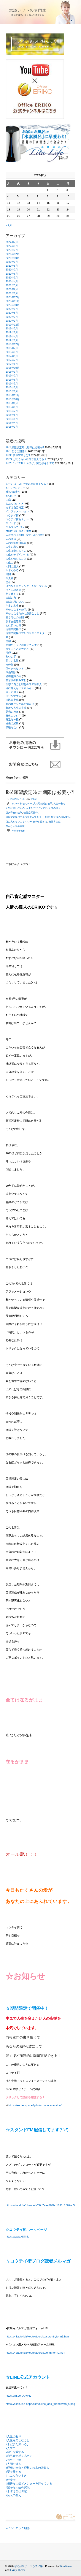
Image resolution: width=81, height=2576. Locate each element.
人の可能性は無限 (16, 542)
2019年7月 (12, 328)
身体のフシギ (13, 715)
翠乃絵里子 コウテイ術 (28, 2566)
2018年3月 (12, 352)
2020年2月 (12, 316)
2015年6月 (12, 414)
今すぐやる (12, 570)
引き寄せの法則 (15, 617)
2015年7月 (12, 411)
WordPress (66, 2566)
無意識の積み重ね (16, 680)
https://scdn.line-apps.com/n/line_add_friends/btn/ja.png (40, 2403)
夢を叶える (12, 593)
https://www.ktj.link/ (17, 2236)
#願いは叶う (13, 491)
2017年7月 (12, 360)
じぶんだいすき (15, 503)
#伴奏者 (11, 2479)
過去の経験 (12, 723)
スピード (11, 523)
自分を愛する (13, 695)
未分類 (9, 664)
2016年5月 (12, 383)
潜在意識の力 (13, 676)
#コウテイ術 (13, 2460)
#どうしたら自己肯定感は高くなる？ (27, 483)
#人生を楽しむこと (18, 2440)
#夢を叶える (13, 2471)
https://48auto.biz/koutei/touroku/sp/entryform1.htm (37, 2336)
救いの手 (11, 656)
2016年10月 (12, 367)
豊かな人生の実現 (16, 707)
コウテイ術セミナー (17, 519)
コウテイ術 (12, 515)
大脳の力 (11, 597)
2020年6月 (12, 312)
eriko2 (34, 799)
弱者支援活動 (13, 621)
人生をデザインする (17, 554)
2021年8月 (12, 265)
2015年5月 (12, 419)
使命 (8, 582)
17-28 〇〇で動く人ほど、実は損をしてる (30, 463)
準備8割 (10, 672)
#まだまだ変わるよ (18, 2444)
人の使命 (11, 539)
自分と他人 (12, 692)
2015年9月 (12, 403)
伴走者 (9, 578)
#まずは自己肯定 (16, 2491)
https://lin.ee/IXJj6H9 (18, 2395)
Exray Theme (17, 2570)
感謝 (8, 641)
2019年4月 (12, 336)
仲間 (8, 574)
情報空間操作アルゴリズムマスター (26, 633)
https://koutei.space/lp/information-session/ (35, 2105)
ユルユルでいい (15, 527)
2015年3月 (12, 426)
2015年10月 (12, 399)
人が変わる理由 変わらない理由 (25, 534)
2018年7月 (12, 348)
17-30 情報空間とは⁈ (18, 455)
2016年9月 (12, 371)
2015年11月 (12, 395)
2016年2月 (12, 387)
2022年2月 (12, 249)
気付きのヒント (15, 668)
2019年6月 (12, 332)
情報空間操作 (13, 629)
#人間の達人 (13, 2463)
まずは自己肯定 (15, 507)
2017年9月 (12, 356)
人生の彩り (12, 546)
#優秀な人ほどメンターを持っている (29, 2483)
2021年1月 (12, 293)
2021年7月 (12, 269)
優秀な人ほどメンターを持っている (26, 586)
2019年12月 (12, 324)
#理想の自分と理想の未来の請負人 (27, 2467)
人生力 (9, 562)
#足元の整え (13, 2495)
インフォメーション (17, 511)
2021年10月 (12, 257)
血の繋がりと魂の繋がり (20, 703)
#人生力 (11, 2448)
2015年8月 (12, 407)
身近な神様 (12, 719)
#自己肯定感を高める (19, 2455)
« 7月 (9, 225)
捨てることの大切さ (17, 648)
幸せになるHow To (16, 609)
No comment (18, 830)
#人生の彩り (13, 2436)
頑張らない (12, 727)
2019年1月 (12, 340)
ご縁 (8, 499)
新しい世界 (12, 660)
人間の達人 (12, 566)
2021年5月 (12, 277)
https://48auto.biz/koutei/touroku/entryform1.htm (35, 2352)
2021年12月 (12, 254)
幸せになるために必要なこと (22, 613)
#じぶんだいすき (16, 2475)
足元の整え (12, 711)
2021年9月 (12, 261)
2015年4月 (12, 422)
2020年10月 (12, 305)
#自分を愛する (15, 2452)
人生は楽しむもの (16, 550)
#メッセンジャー (15, 487)
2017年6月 (12, 363)
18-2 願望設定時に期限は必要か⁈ (25, 447)
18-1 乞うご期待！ (16, 451)
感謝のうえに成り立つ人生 (21, 645)
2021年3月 (12, 285)
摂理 (8, 652)
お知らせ (11, 495)
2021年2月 (12, 289)
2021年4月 (12, 281)
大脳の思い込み (15, 601)
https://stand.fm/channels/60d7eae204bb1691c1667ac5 (40, 2205)
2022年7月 (12, 242)
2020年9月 (12, 308)
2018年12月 (12, 344)
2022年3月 (12, 246)
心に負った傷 (13, 625)
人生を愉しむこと (16, 558)
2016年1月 (12, 391)
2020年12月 (12, 297)
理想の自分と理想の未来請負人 (24, 684)
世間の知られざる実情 (19, 531)
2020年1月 (12, 320)
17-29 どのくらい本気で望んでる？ (26, 459)
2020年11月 (12, 301)
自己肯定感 (12, 699)
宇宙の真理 (12, 605)
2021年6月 (12, 273)
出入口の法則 (13, 589)
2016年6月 (12, 379)
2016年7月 (12, 375)
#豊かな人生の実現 (18, 2487)
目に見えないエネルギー (20, 688)
